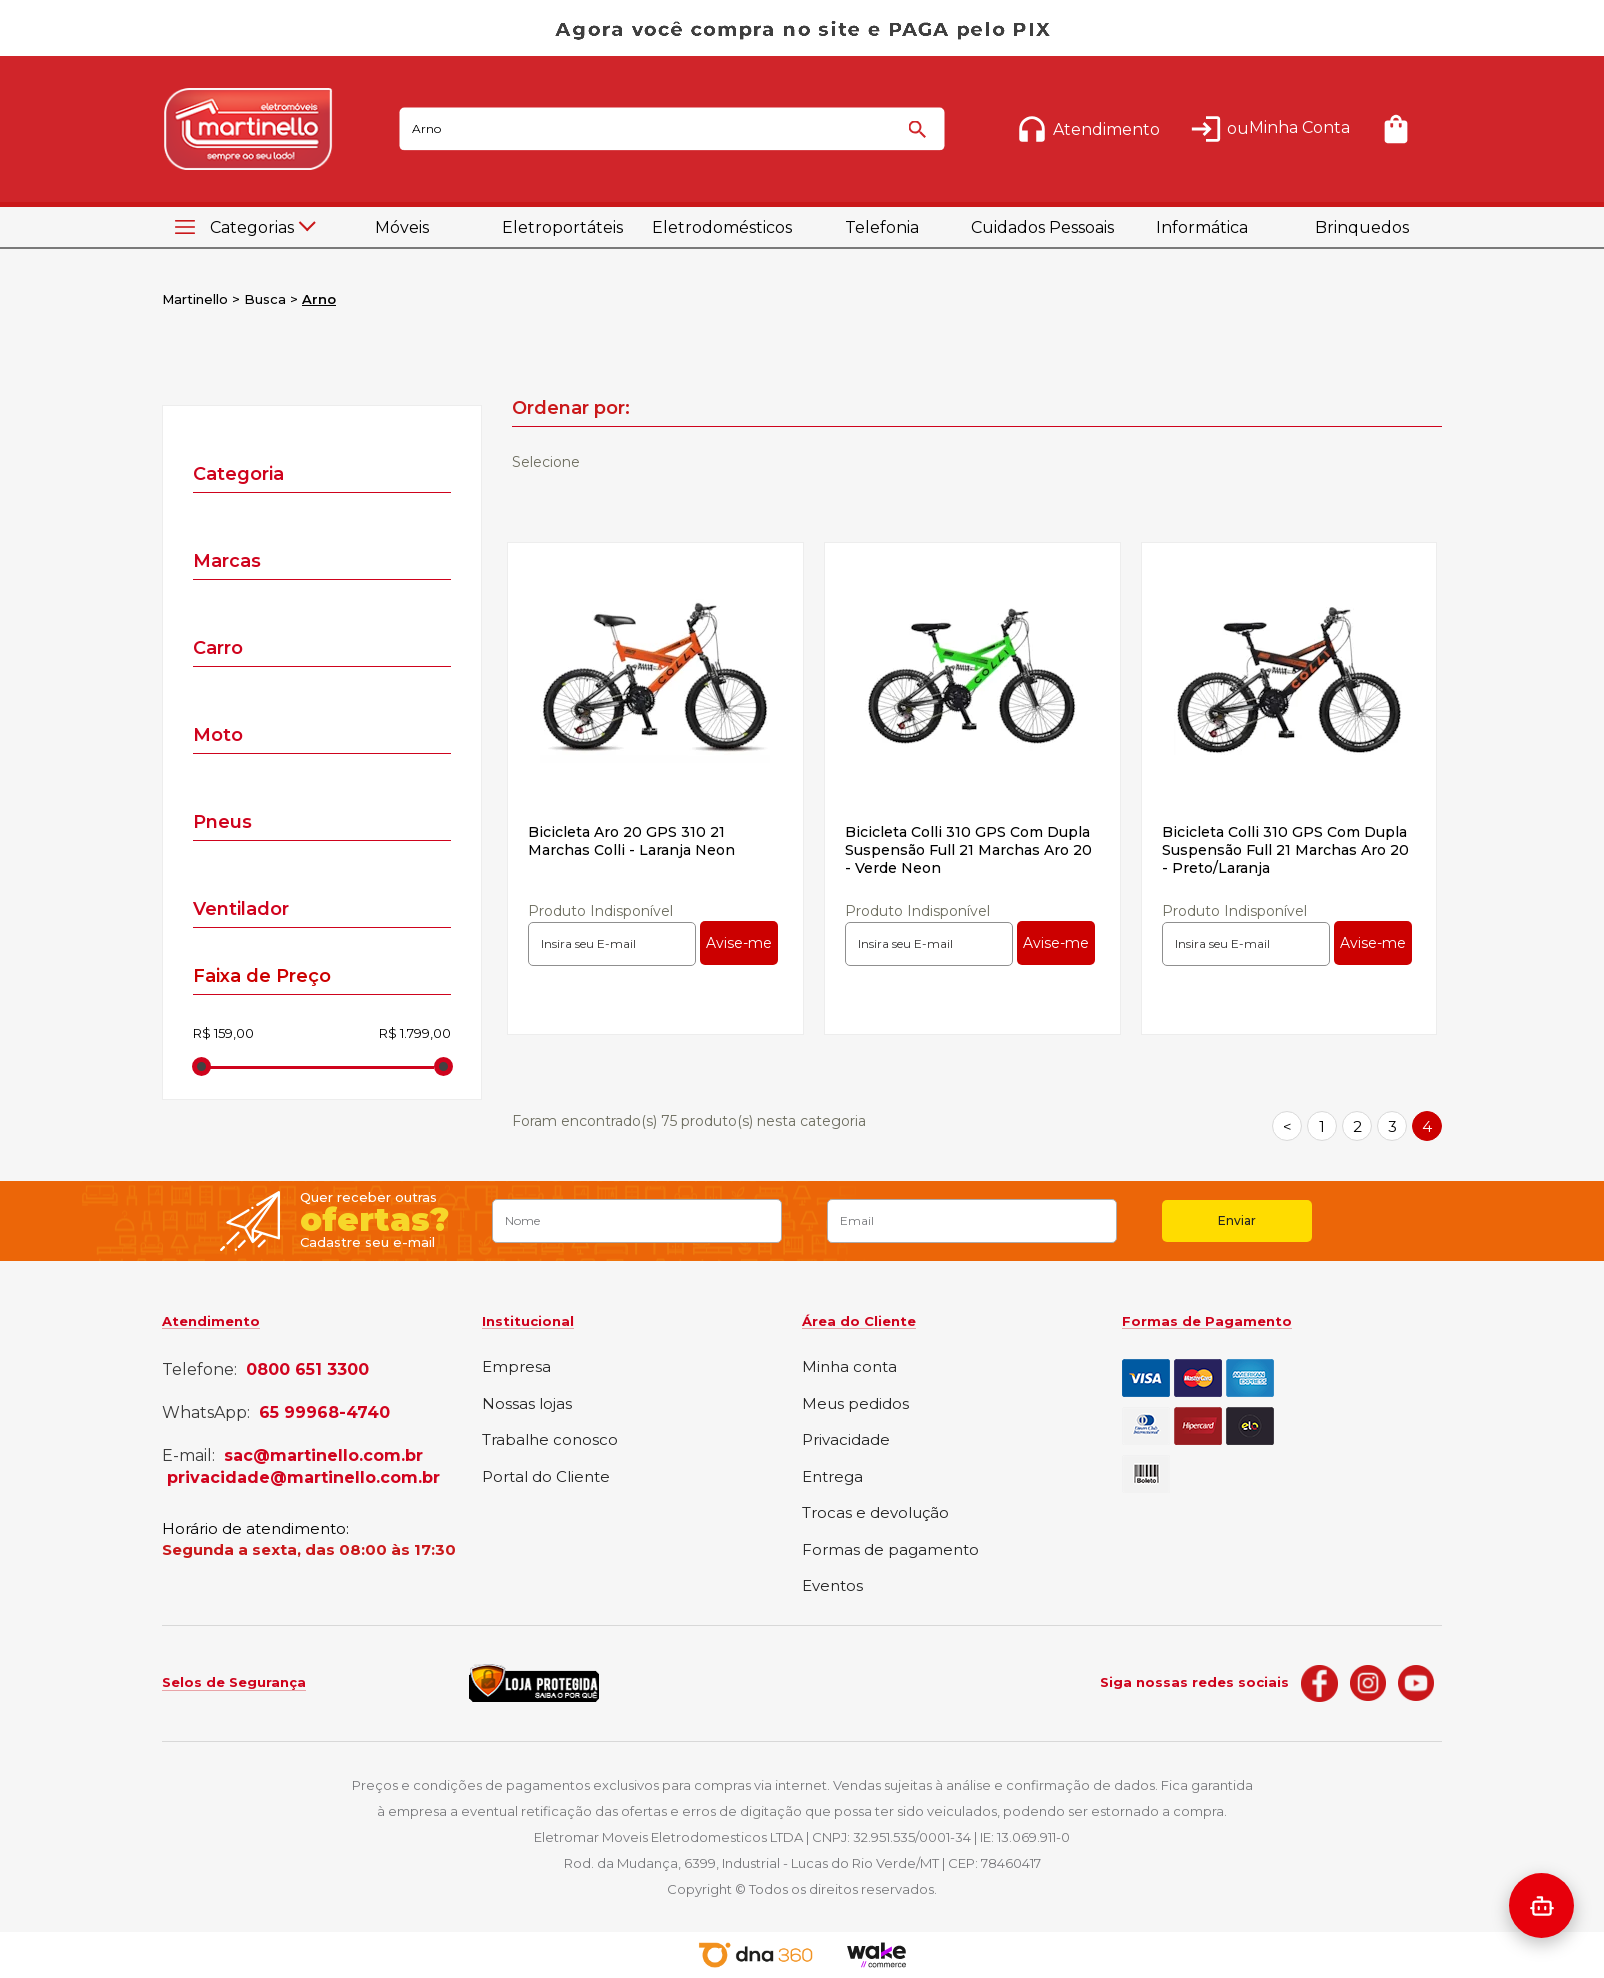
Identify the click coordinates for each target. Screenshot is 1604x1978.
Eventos (832, 1586)
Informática (1202, 227)
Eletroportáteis (562, 227)
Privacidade (846, 1440)
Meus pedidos (855, 1404)
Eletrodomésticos (722, 227)
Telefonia (882, 227)
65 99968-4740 (324, 1413)
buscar (921, 138)
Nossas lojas (527, 1404)
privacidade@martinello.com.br (303, 1478)
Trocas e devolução (875, 1513)
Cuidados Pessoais (1042, 227)
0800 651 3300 (307, 1370)
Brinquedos (1362, 227)
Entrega (832, 1477)
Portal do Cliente (546, 1477)
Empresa (516, 1367)
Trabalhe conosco (550, 1440)
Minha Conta (1299, 127)
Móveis (402, 227)
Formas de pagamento (890, 1550)
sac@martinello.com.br (323, 1456)
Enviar (1237, 1220)
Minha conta (849, 1367)
